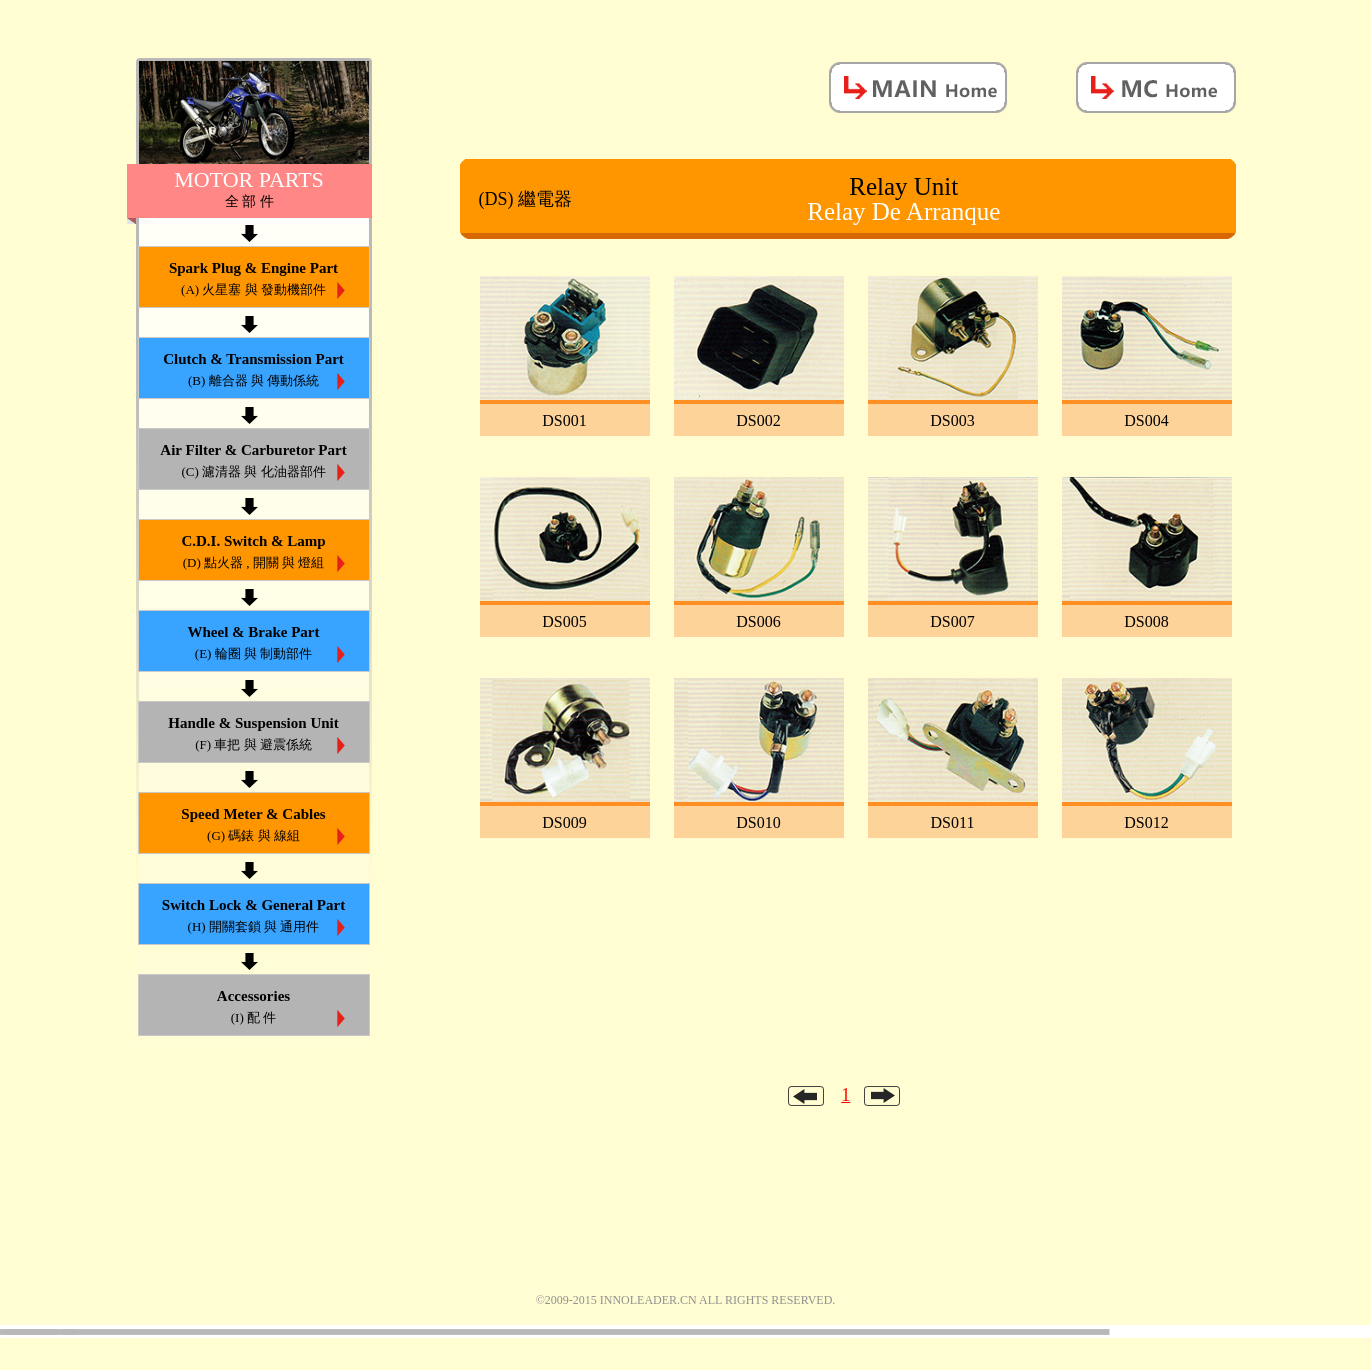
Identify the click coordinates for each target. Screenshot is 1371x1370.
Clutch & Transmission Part (254, 371)
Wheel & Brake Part (254, 644)
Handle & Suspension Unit (254, 735)
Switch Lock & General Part (254, 917)
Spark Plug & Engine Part (254, 280)
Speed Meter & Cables (254, 826)
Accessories (254, 1008)
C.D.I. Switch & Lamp (254, 553)
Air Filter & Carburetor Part (254, 462)
